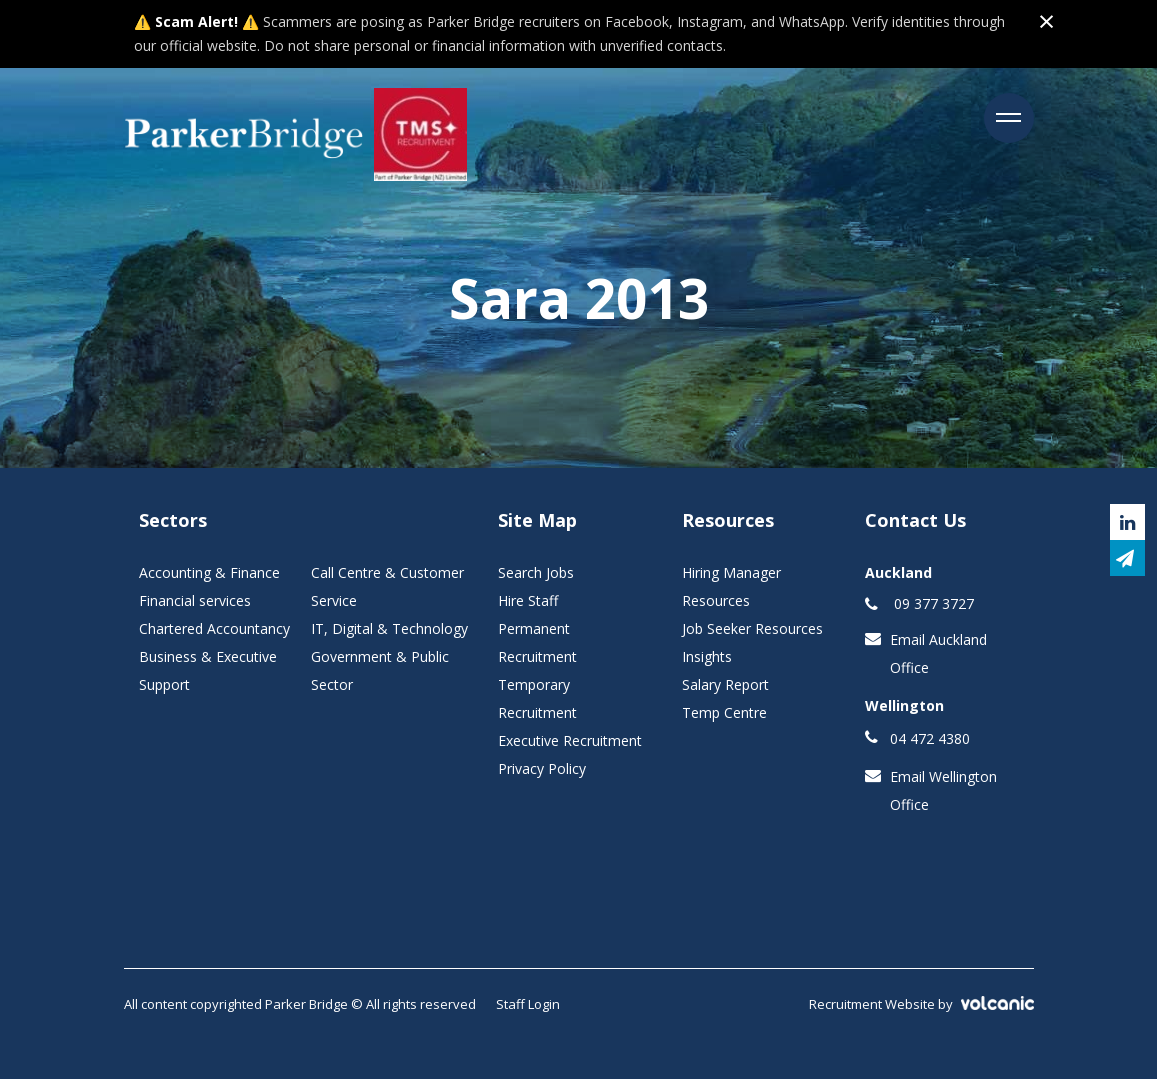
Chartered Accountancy (214, 628)
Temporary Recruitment (537, 698)
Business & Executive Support (208, 670)
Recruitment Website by (921, 1004)
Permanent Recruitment (537, 642)
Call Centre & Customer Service (387, 586)
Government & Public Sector (380, 670)
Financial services (195, 600)
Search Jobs (536, 572)
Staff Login (528, 1004)
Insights (707, 656)
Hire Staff (528, 600)
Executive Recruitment (570, 740)
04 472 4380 (930, 738)
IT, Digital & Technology (389, 628)
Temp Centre (724, 712)
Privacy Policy (542, 768)
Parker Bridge (244, 135)
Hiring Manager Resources (731, 586)
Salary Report (725, 684)
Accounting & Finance (209, 572)
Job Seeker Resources (752, 628)
